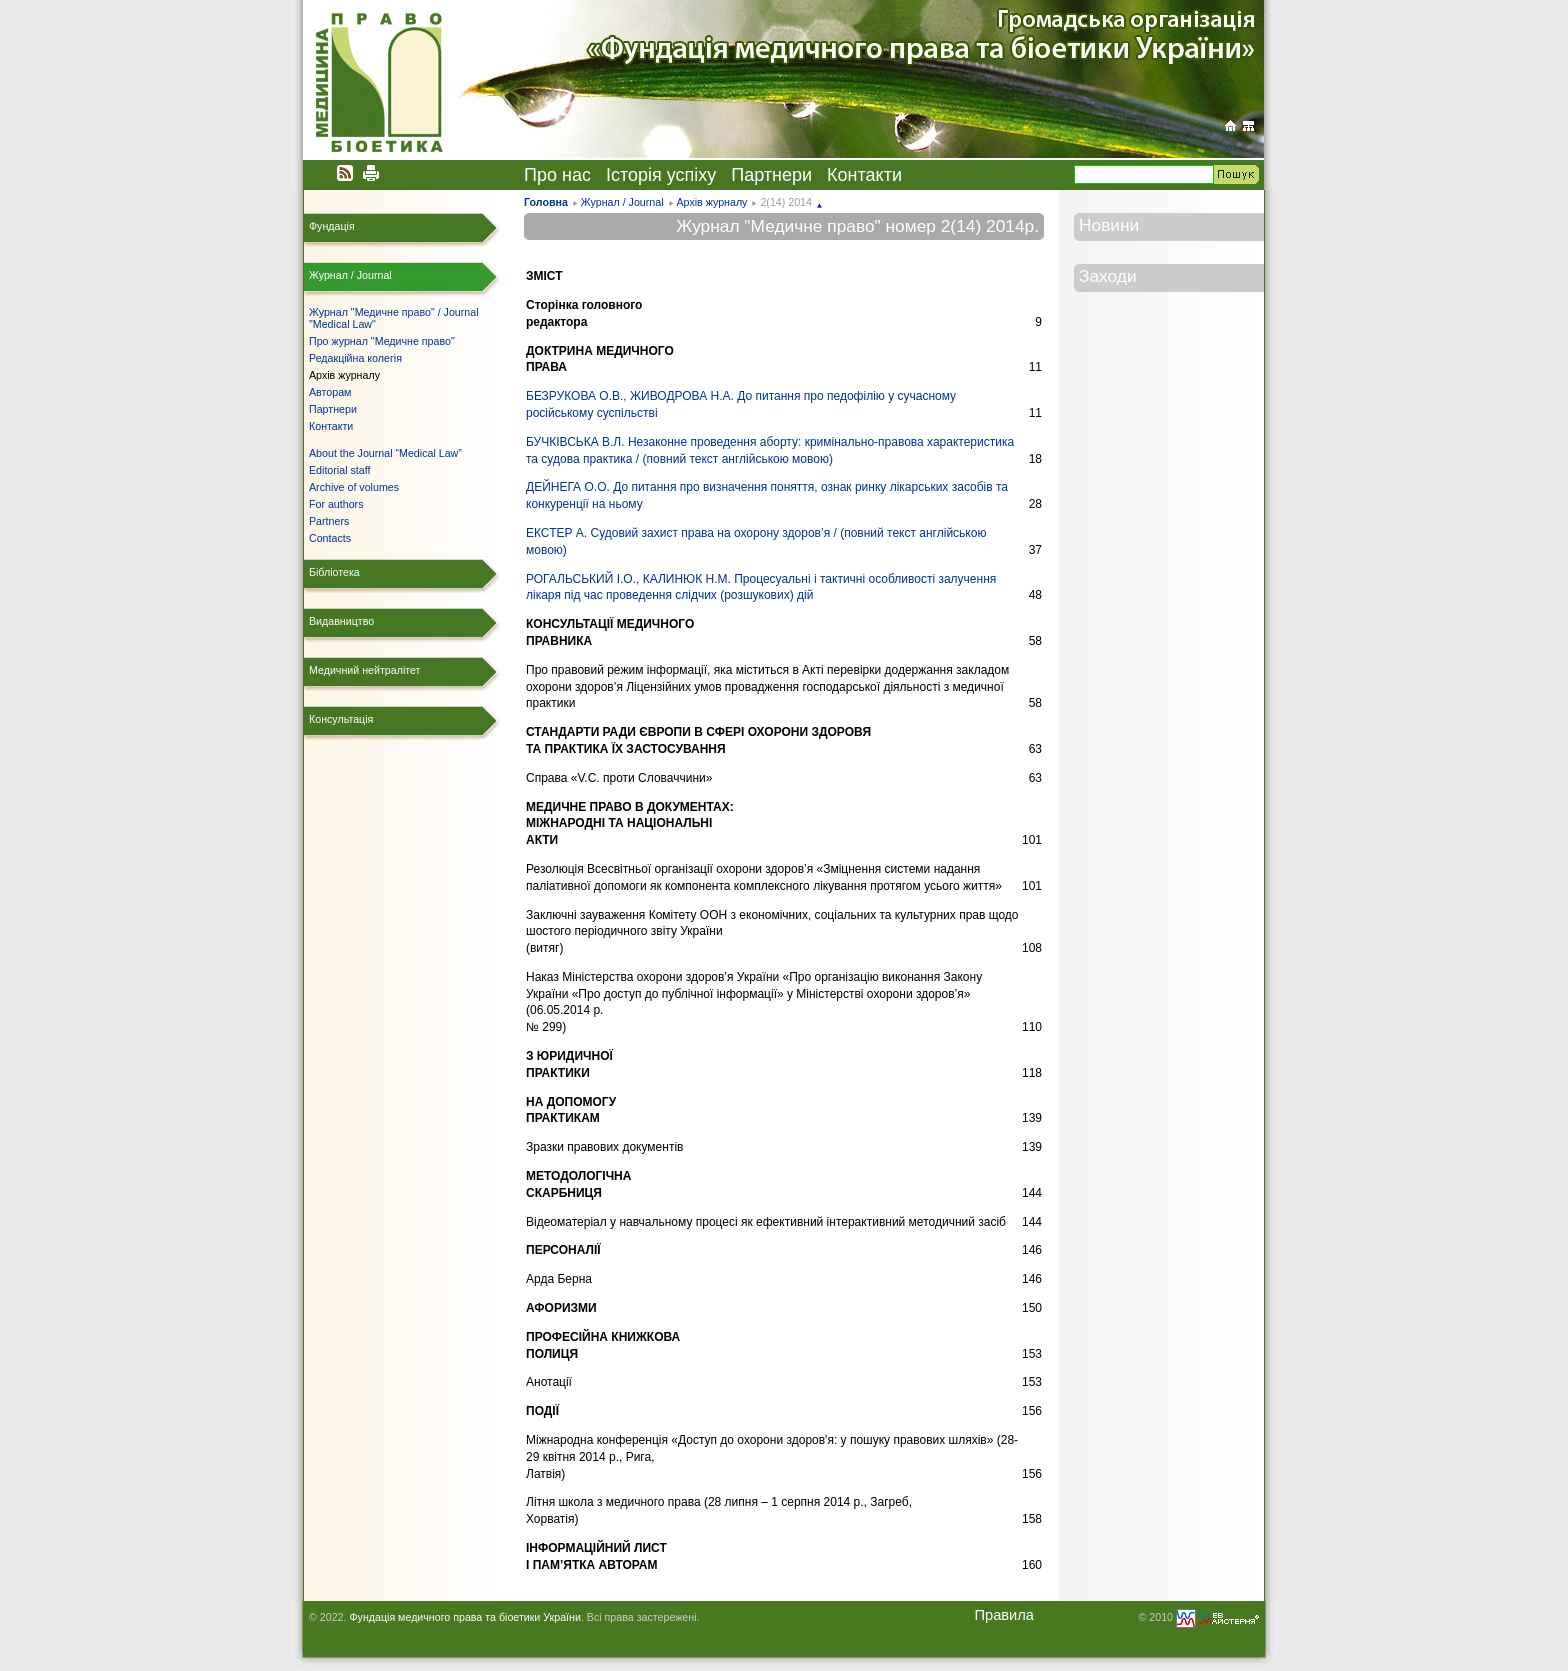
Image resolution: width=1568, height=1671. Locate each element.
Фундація (332, 226)
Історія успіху (661, 175)
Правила (1004, 1615)
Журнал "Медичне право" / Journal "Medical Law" (394, 318)
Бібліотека (334, 572)
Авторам (330, 392)
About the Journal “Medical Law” (385, 453)
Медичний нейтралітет (364, 670)
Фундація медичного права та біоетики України (464, 1617)
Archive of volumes (354, 487)
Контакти (864, 175)
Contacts (330, 538)
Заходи (1108, 276)
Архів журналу (711, 202)
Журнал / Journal (622, 202)
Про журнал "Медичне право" (382, 341)
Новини (1109, 225)
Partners (329, 521)
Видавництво (341, 621)
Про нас (557, 175)
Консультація (341, 719)
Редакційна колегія (355, 358)
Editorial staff (339, 470)
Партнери (771, 175)
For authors (336, 504)
